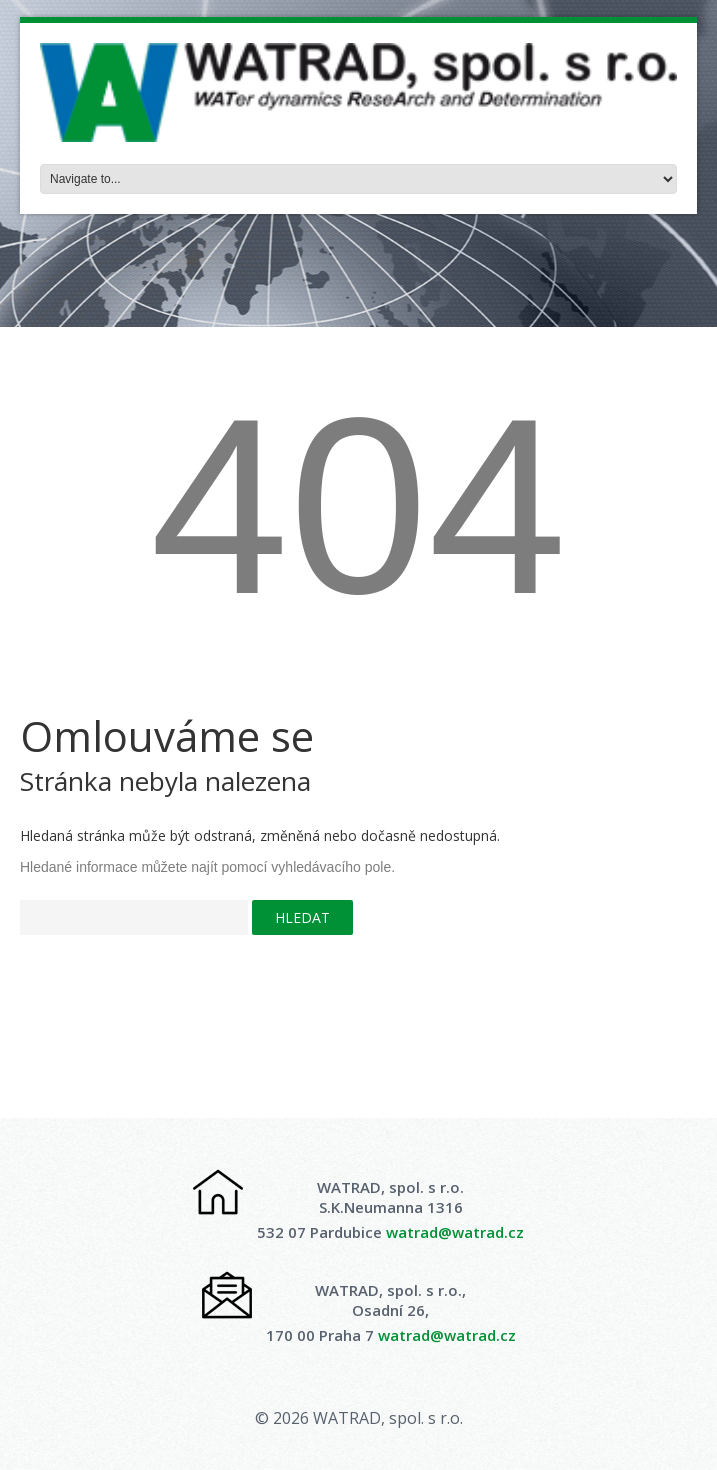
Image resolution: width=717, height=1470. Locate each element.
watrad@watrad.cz (455, 1232)
